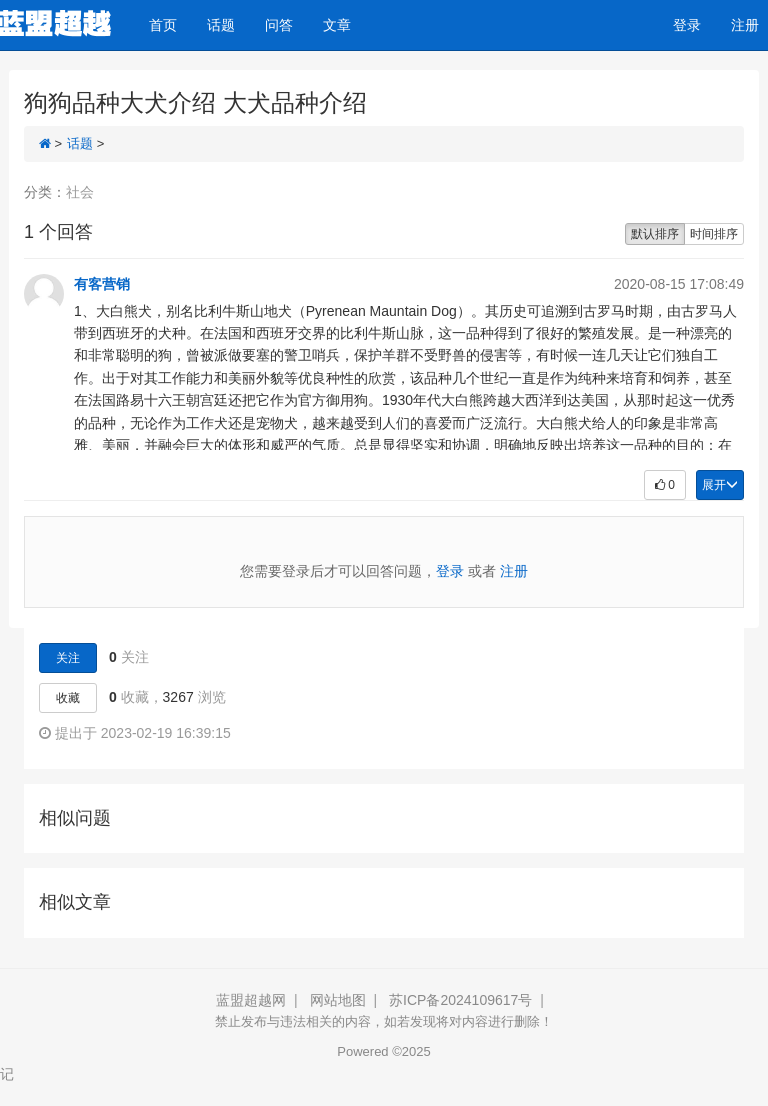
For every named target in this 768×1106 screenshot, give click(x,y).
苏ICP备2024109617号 (460, 1000)
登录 (687, 25)
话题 (221, 25)
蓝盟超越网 (251, 1000)
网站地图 (338, 1000)
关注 (68, 658)
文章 (337, 25)
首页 (163, 25)
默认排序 (655, 234)
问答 (279, 25)
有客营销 (102, 284)
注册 (514, 571)
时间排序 (714, 234)
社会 (80, 192)
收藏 (68, 698)
